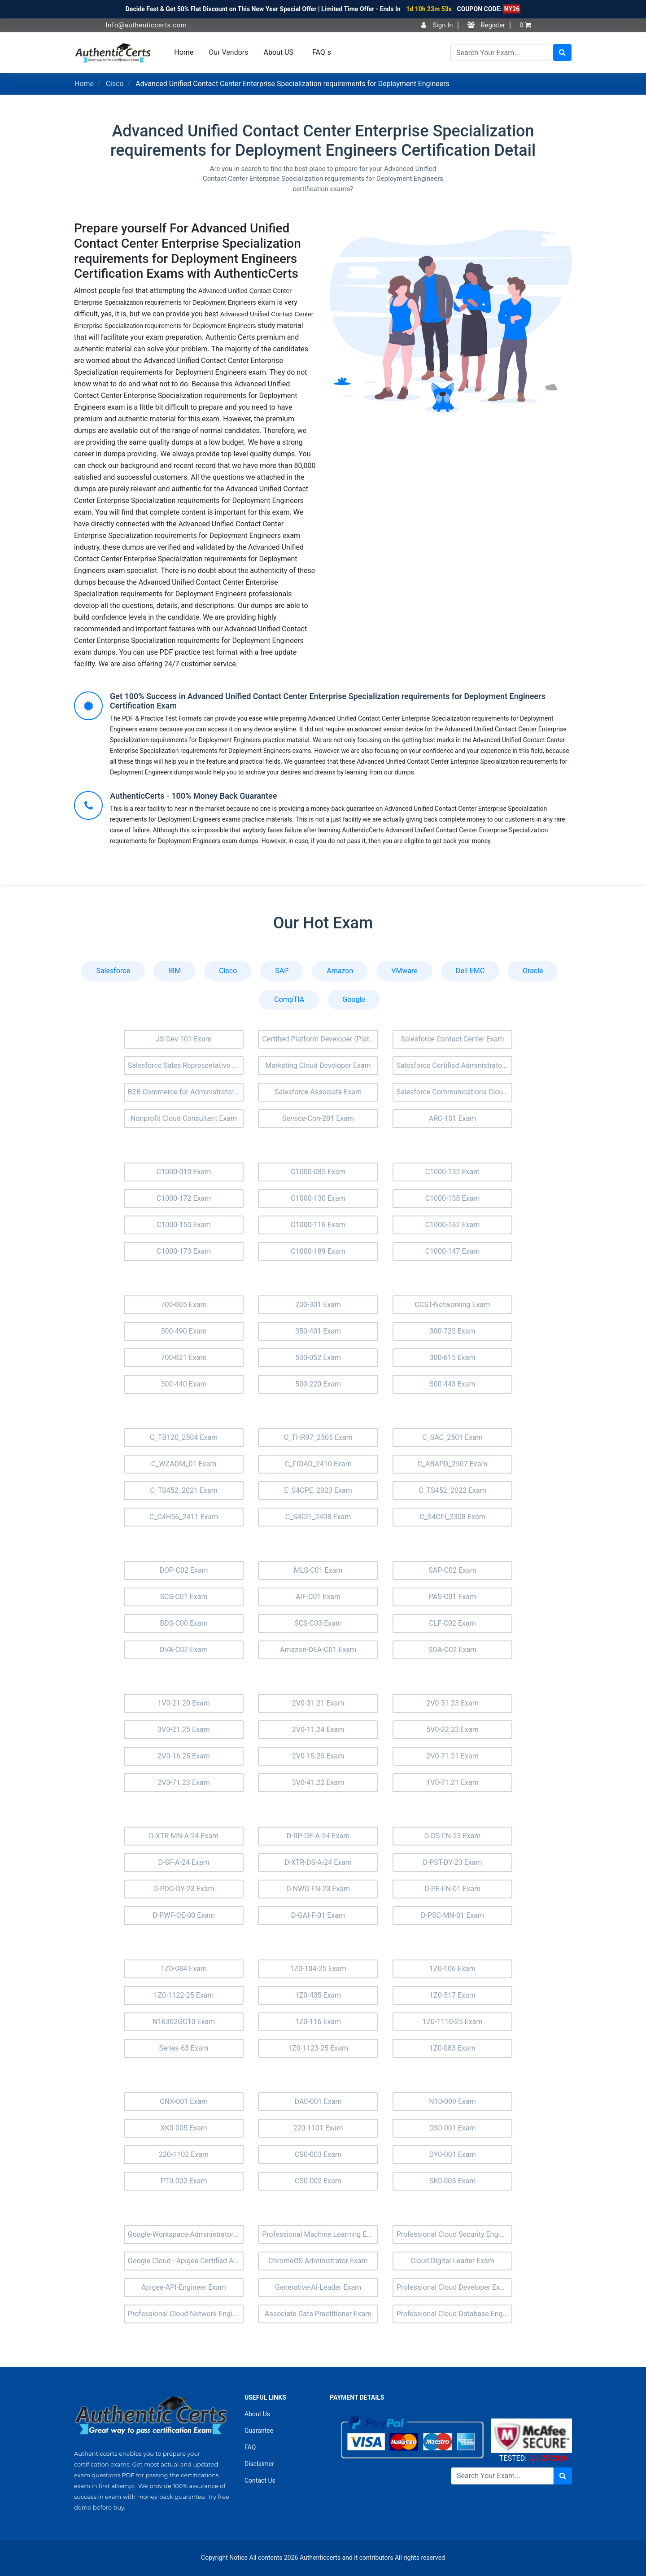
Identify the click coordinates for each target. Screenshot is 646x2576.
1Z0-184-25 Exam (318, 1968)
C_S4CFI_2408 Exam (318, 1517)
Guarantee (258, 2430)
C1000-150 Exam (184, 1224)
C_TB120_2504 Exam (184, 1437)
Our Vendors (228, 52)
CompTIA (289, 999)
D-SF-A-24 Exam (183, 1862)
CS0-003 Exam (318, 2154)
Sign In (437, 25)
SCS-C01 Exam (184, 1596)
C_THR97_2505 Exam (318, 1437)
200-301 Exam (318, 1304)
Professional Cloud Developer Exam (453, 2287)
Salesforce (113, 971)
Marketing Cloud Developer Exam (318, 1065)
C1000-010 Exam (184, 1172)
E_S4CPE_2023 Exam (318, 1490)
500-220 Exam (318, 1384)
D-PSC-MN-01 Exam (452, 1915)
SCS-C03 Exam (318, 1623)
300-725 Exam (452, 1331)
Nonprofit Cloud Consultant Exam (184, 1118)
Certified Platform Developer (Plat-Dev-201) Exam (320, 1039)
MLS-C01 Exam (318, 1570)
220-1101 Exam (318, 2128)
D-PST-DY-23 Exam (452, 1862)
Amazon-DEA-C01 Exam (318, 1649)
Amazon (340, 971)
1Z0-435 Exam (318, 1995)
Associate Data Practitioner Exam (318, 2313)
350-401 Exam (318, 1331)
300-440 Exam (183, 1384)
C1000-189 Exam (318, 1251)
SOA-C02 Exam (452, 1649)
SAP (281, 971)
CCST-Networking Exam (452, 1304)
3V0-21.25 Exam (183, 1729)
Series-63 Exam (183, 2048)
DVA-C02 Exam (184, 1649)
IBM (174, 971)
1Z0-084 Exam (184, 1968)
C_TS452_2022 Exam (452, 1490)
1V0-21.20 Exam (183, 1703)
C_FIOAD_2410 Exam (318, 1464)
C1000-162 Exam (452, 1224)
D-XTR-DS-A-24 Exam (318, 1862)
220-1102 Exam (184, 2154)
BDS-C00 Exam (184, 1623)
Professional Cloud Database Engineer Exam (455, 2313)
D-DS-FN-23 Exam (452, 1836)
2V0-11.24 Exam (318, 1729)
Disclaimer (259, 2463)
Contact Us (259, 2480)
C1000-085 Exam (318, 1172)
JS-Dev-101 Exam (184, 1039)
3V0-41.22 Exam (318, 1782)
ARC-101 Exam (452, 1118)
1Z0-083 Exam (452, 2048)
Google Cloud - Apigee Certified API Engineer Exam (186, 2261)
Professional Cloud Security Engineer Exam (455, 2234)
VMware (404, 971)
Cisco (115, 83)
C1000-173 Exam (184, 1251)
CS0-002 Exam (318, 2181)
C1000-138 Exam (452, 1198)
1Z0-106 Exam (452, 1968)
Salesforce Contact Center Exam (452, 1039)
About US (278, 52)
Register (486, 25)
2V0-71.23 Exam (183, 1782)
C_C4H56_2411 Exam (183, 1517)
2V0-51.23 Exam (452, 1703)
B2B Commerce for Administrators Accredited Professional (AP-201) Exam (186, 1092)
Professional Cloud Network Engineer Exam (186, 2313)
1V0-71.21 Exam (452, 1782)
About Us (257, 2414)
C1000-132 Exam (452, 1172)
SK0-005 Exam (452, 2181)
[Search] (501, 52)
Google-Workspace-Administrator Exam (186, 2234)
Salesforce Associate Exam (318, 1092)
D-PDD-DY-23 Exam (183, 1889)
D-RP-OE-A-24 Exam (318, 1836)
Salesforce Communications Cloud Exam (455, 1092)
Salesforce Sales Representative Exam (186, 1065)
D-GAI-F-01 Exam (318, 1915)
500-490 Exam (183, 1331)
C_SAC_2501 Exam (452, 1437)
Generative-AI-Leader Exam (318, 2287)
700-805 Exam (183, 1304)
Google (353, 999)
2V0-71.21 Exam (452, 1756)
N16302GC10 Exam (184, 2021)
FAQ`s (321, 52)
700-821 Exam (183, 1357)
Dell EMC (470, 971)
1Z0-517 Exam (452, 1995)
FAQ (250, 2447)
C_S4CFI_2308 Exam (452, 1517)
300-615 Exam (452, 1357)
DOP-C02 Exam (183, 1570)
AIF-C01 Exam (318, 1596)
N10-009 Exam (452, 2101)
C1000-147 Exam (452, 1251)
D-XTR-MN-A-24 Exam (183, 1836)
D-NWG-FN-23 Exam (318, 1889)
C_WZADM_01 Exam (183, 1464)
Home (183, 52)
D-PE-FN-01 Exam (452, 1889)
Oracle (533, 971)
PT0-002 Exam (184, 2181)
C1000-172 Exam (184, 1198)
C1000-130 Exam (318, 1198)
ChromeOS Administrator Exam (317, 2261)
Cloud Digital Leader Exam (452, 2261)
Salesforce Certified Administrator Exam (455, 1065)
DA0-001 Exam (318, 2101)
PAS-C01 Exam (452, 1596)
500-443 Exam (452, 1384)
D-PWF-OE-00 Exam (184, 1915)
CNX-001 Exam (184, 2101)
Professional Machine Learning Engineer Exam (320, 2234)
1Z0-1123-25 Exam (318, 2048)
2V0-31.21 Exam (318, 1703)
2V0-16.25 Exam (183, 1756)
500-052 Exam (318, 1357)
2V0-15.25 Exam (318, 1756)
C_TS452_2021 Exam (183, 1490)
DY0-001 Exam (452, 2154)
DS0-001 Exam (452, 2128)
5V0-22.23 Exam (452, 1729)
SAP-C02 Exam (452, 1570)
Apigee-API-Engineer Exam (183, 2287)
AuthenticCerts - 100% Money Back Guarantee (193, 795)
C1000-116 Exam (318, 1224)
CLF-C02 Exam (452, 1623)
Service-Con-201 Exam (318, 1118)
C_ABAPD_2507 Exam (452, 1464)
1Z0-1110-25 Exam (452, 2021)
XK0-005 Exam (183, 2128)
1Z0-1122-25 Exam (183, 1995)
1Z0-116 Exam (318, 2021)
